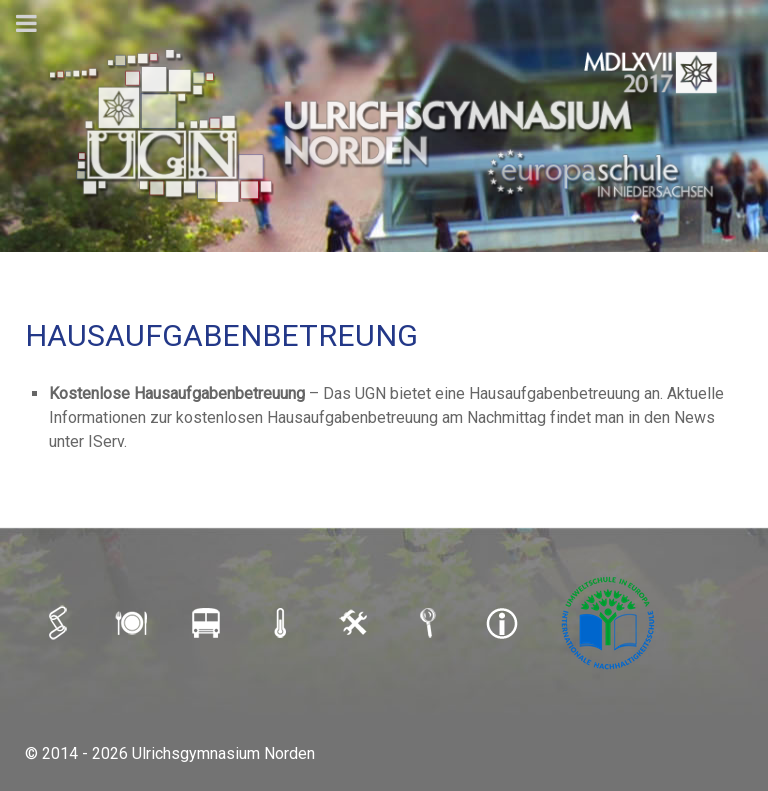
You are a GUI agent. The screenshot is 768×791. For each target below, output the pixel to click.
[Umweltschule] (610, 622)
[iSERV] (60, 622)
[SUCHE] (430, 622)
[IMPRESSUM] (504, 622)
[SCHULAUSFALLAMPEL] (282, 622)
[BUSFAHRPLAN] (208, 622)
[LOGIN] (356, 622)
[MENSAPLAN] (134, 622)
